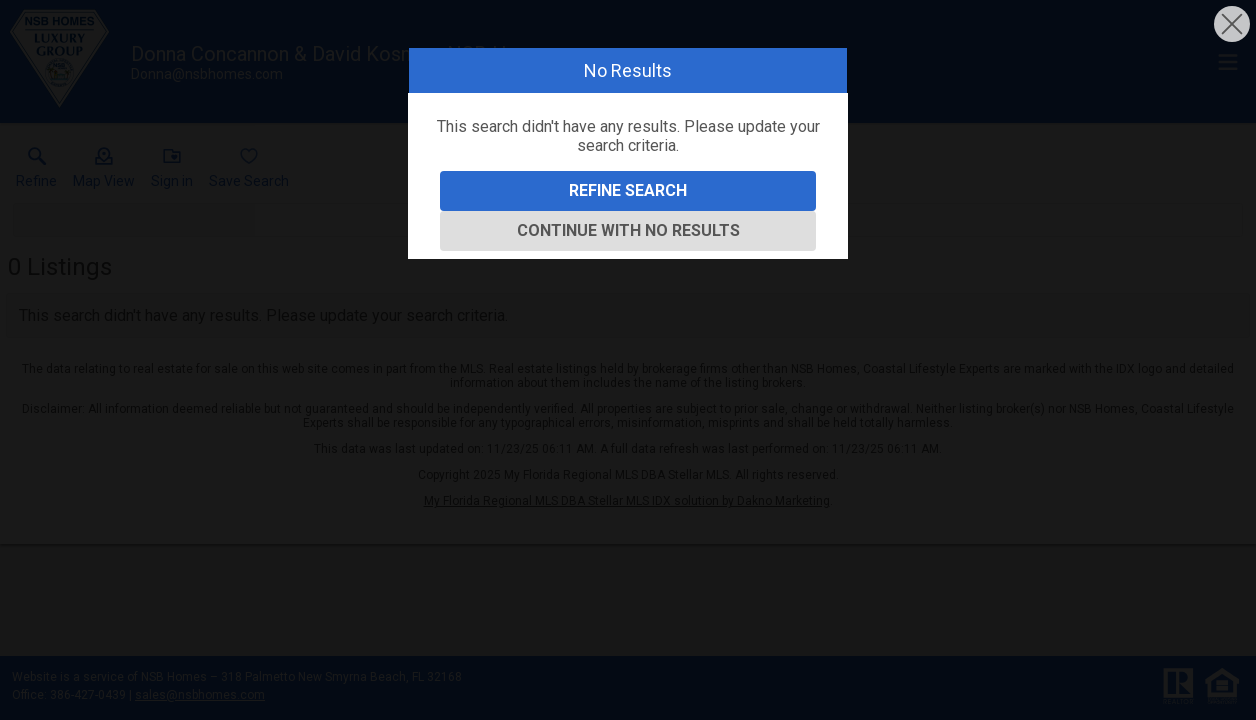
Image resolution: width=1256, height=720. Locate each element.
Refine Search (628, 190)
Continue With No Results (628, 230)
